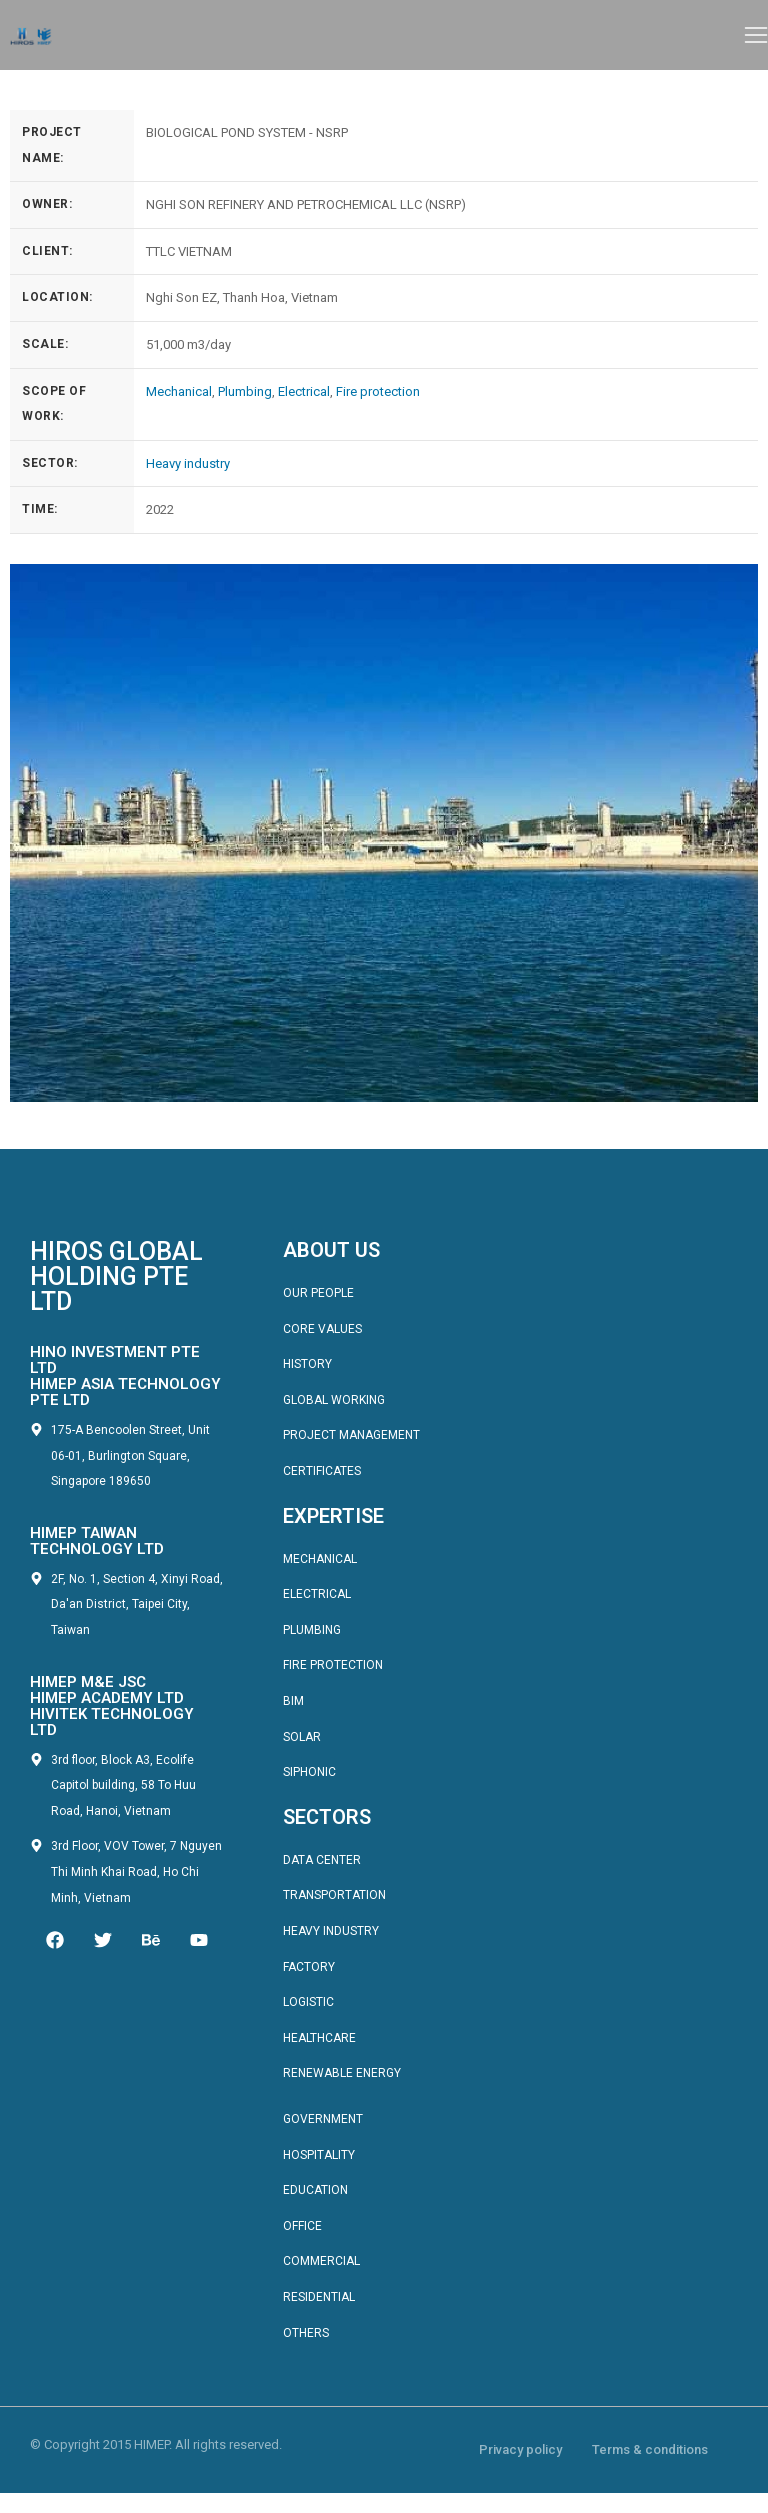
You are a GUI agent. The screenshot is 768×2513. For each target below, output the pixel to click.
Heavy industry (188, 463)
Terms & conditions (650, 2449)
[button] (756, 35)
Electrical (304, 391)
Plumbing (245, 391)
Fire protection (378, 391)
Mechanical (179, 391)
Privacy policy (520, 2449)
